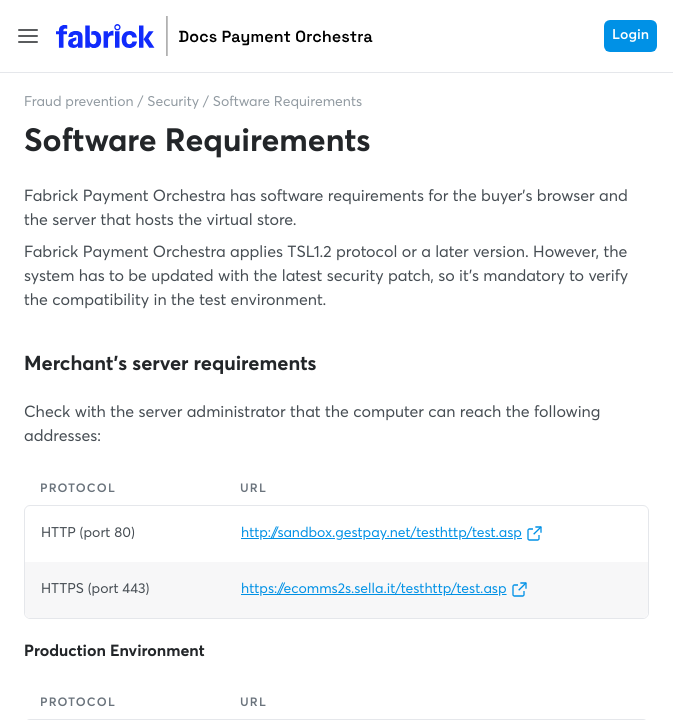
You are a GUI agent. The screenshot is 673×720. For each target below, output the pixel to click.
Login (630, 36)
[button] (28, 36)
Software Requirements (287, 103)
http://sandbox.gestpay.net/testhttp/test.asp (391, 534)
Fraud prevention (79, 103)
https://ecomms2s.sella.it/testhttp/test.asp (384, 590)
